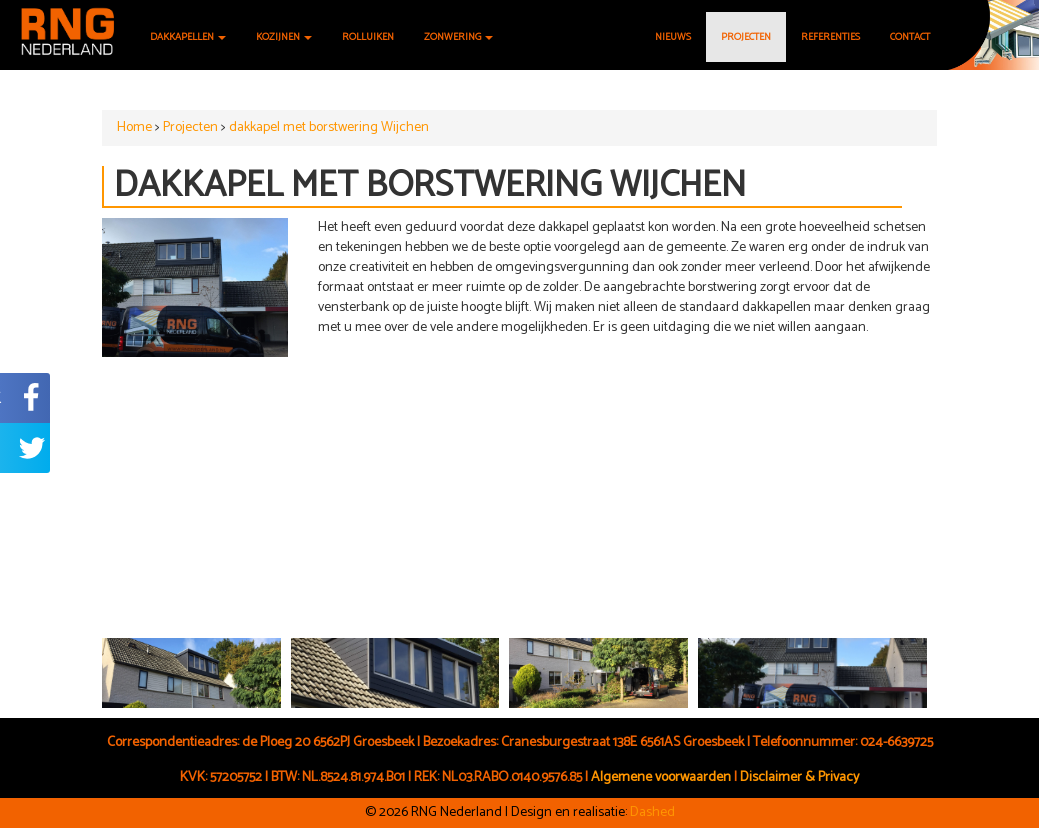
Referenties (830, 37)
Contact (910, 37)
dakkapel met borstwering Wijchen (329, 127)
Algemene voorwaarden (661, 777)
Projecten (746, 37)
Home (134, 127)
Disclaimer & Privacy (799, 777)
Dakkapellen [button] (188, 37)
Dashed (652, 812)
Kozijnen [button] (284, 37)
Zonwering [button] (458, 37)
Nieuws (673, 37)
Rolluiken (368, 37)
